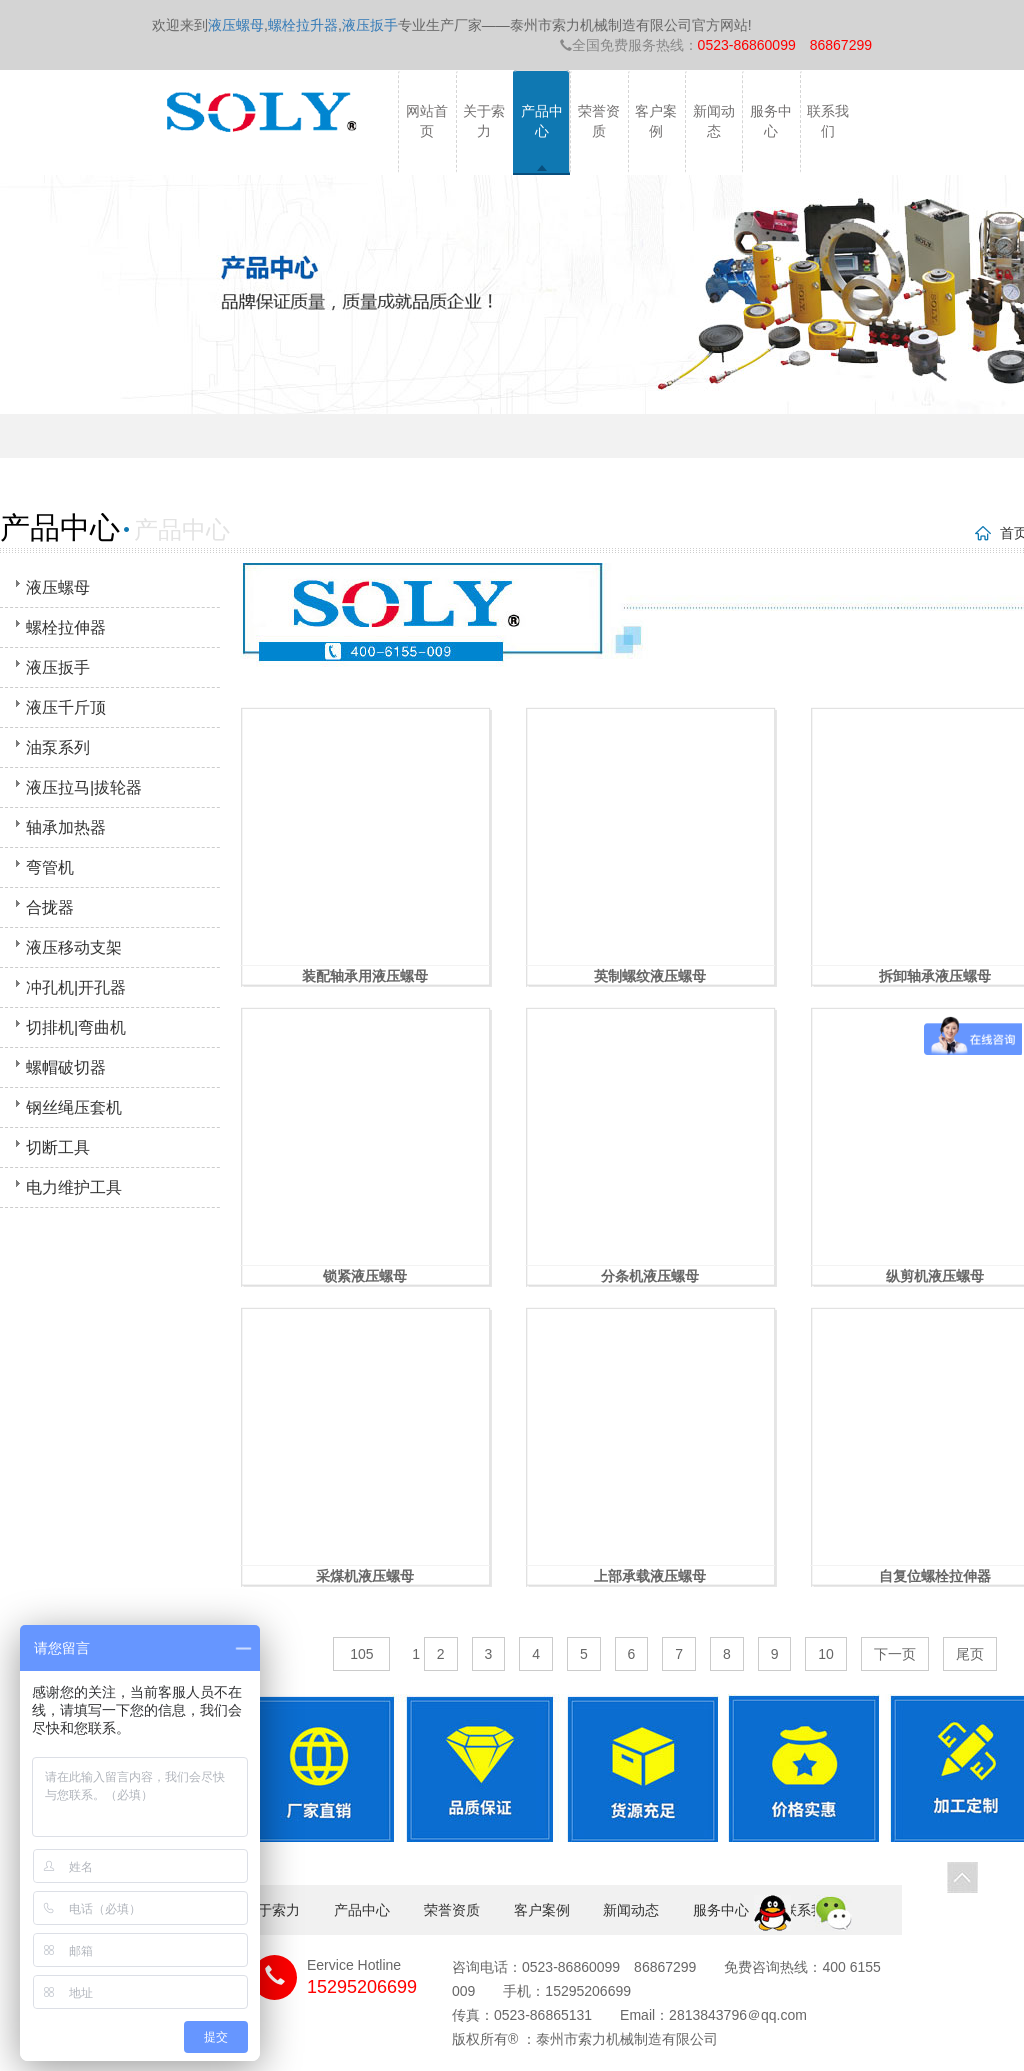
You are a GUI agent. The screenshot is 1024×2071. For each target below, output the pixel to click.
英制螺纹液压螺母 (650, 976)
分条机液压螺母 (650, 1276)
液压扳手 (370, 25)
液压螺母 (236, 25)
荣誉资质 (599, 121)
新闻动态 (714, 121)
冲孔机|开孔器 (76, 987)
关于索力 (484, 121)
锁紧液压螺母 (365, 1276)
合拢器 (50, 907)
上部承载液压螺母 (650, 1576)
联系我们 (828, 121)
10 (826, 1654)
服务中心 (771, 121)
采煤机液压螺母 (365, 1576)
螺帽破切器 (66, 1067)
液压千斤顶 (66, 707)
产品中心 (542, 121)
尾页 (970, 1654)
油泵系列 (58, 747)
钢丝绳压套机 (74, 1107)
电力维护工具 (74, 1187)
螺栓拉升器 (303, 25)
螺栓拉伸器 (66, 627)
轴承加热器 (66, 827)
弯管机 (50, 867)
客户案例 (656, 121)
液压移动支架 (74, 947)
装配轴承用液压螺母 (365, 976)
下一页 (895, 1654)
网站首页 (427, 121)
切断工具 (58, 1147)
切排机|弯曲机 (76, 1027)
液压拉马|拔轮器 (84, 787)
